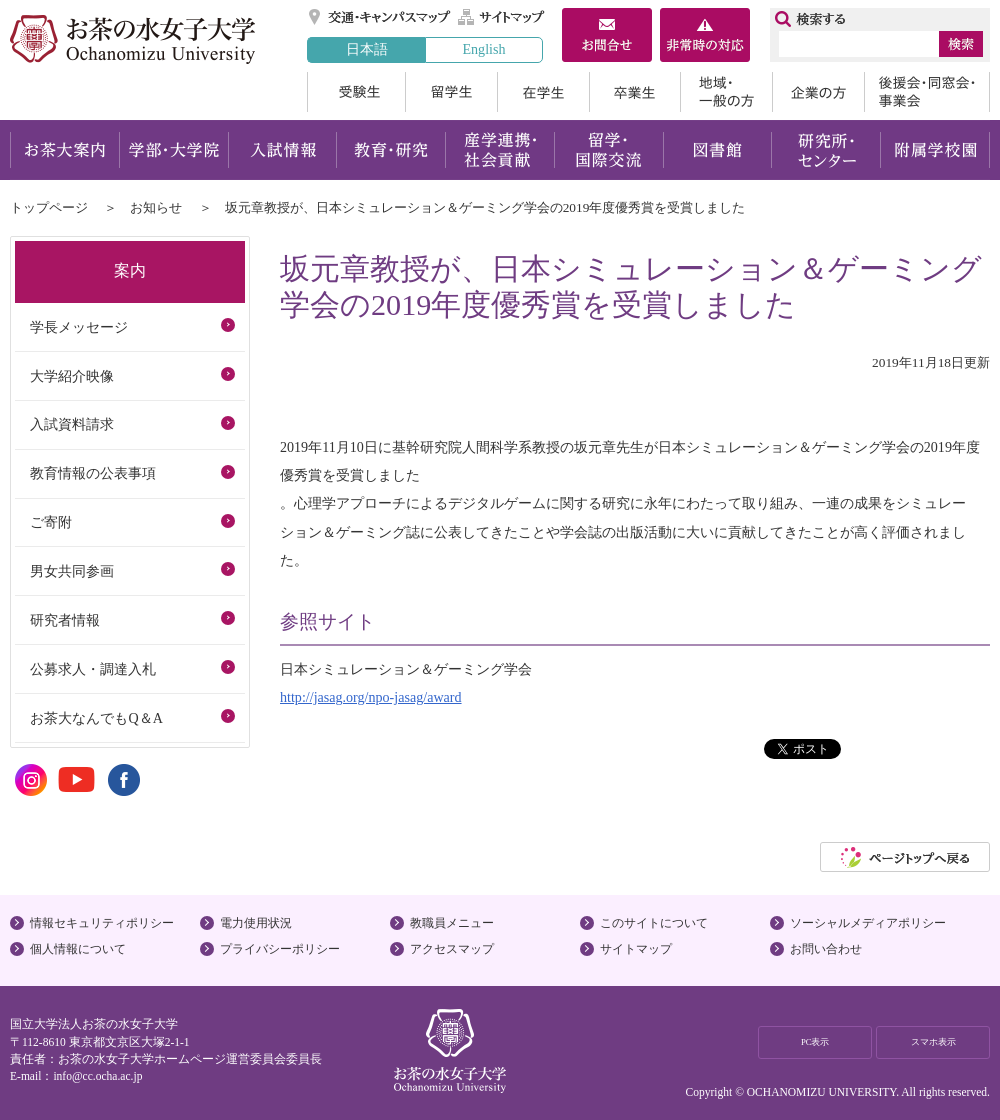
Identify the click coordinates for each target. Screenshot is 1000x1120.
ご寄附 (51, 522)
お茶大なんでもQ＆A (96, 718)
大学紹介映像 (72, 376)
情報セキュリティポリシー (102, 923)
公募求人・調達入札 (93, 669)
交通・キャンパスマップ (380, 17)
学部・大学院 (173, 150)
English (483, 49)
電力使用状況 (256, 923)
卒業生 (634, 92)
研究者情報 (65, 620)
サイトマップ (502, 17)
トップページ (49, 207)
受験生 (356, 92)
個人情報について (78, 949)
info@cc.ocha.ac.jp (97, 1076)
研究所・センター (826, 150)
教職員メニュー (452, 923)
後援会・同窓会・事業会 (927, 92)
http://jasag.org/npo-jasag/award (371, 697)
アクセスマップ (452, 949)
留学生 (451, 92)
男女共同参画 (72, 571)
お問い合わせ (826, 949)
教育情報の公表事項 (93, 473)
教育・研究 (390, 150)
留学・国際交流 (608, 150)
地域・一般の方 (726, 92)
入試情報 (282, 150)
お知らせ (156, 207)
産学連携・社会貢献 (499, 150)
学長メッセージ (79, 327)
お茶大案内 (64, 150)
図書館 (717, 150)
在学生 (543, 92)
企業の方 (818, 92)
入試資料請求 (72, 424)
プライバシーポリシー (280, 949)
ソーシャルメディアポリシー (868, 923)
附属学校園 (935, 150)
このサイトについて (654, 923)
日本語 (367, 49)
